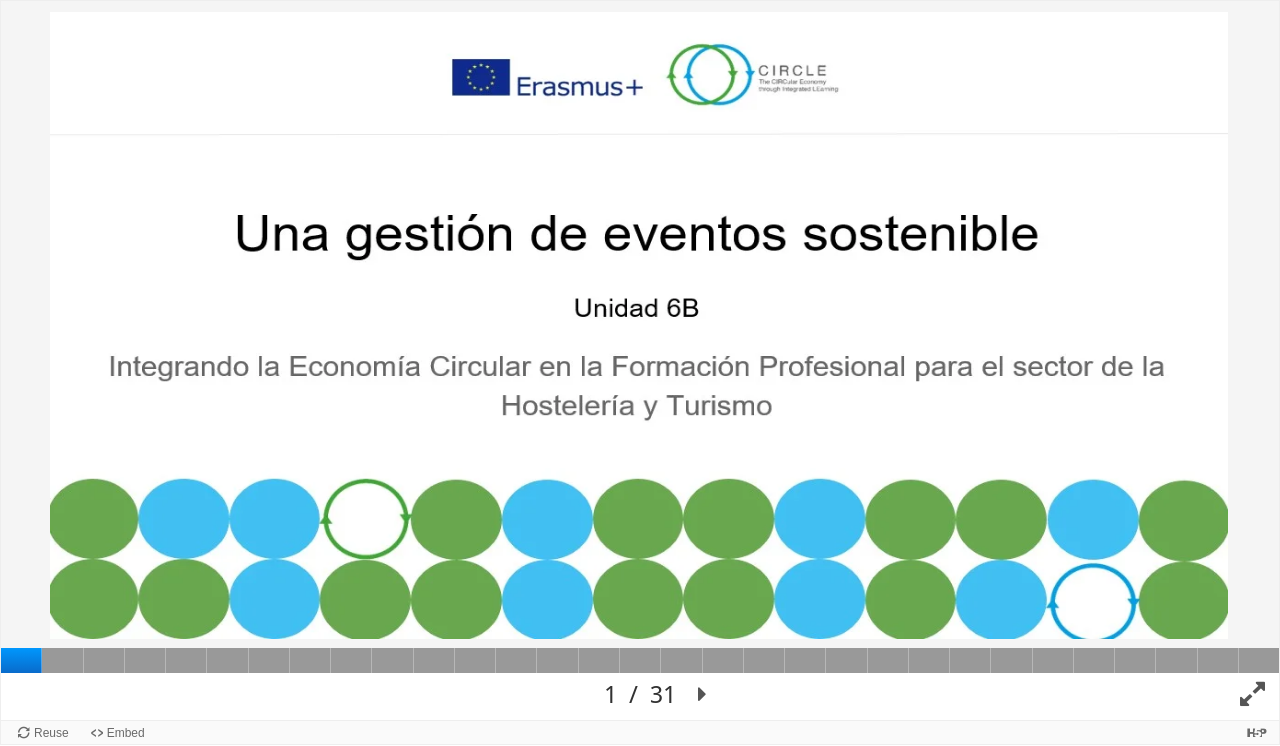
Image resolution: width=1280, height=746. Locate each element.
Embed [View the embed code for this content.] (126, 733)
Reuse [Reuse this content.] (51, 733)
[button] (703, 695)
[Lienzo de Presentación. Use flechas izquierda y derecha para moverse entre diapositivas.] (640, 360)
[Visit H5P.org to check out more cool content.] (1257, 732)
